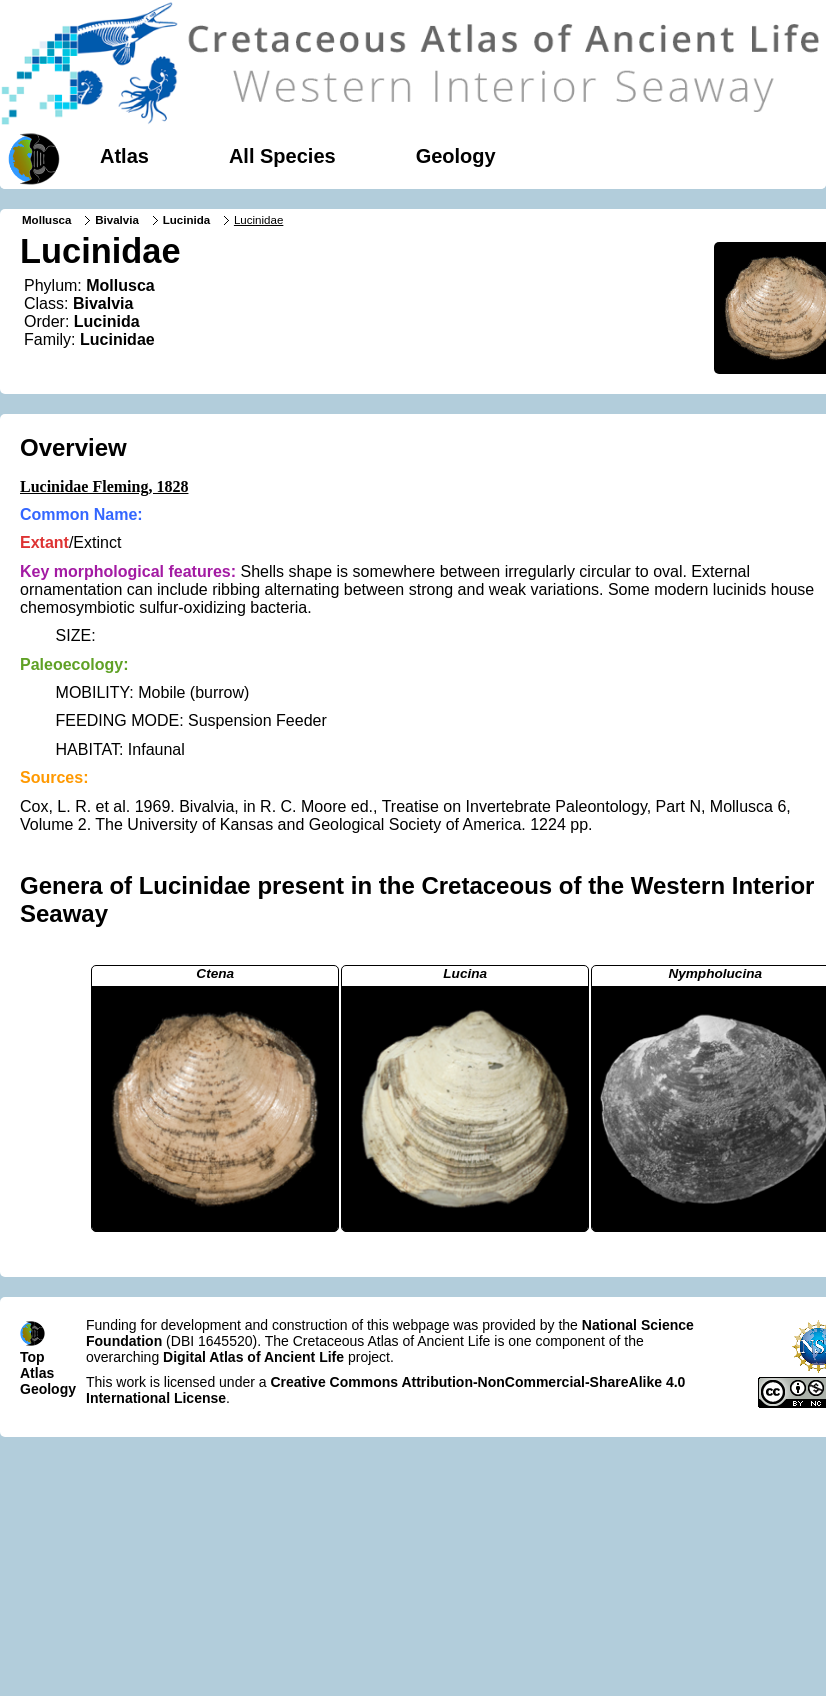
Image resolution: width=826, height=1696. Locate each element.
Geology (456, 156)
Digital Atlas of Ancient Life (253, 1357)
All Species (282, 156)
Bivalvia (117, 220)
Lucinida (186, 220)
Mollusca (46, 220)
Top (32, 1357)
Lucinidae (117, 339)
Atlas (124, 156)
